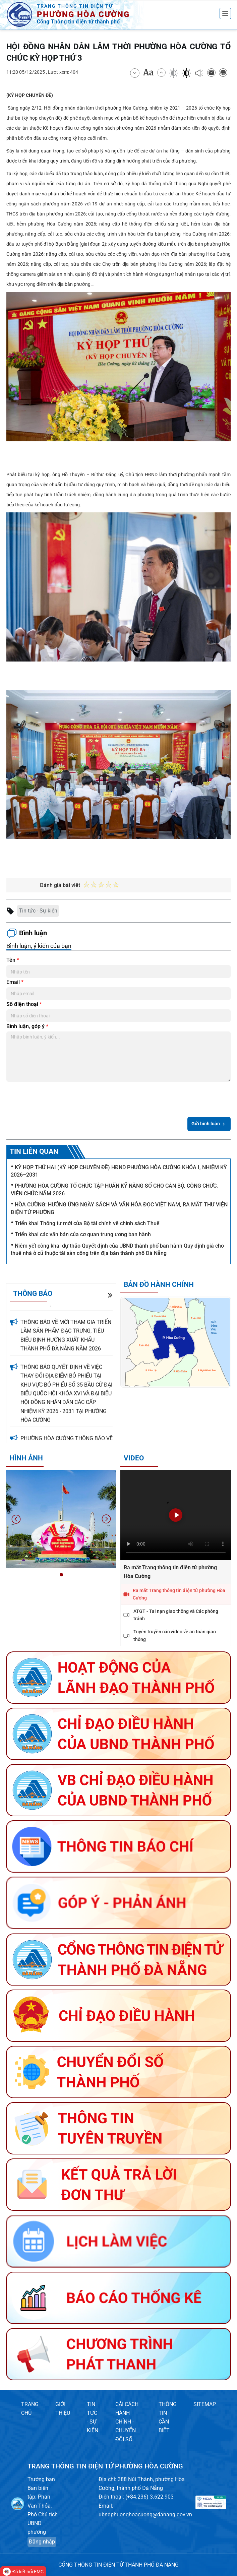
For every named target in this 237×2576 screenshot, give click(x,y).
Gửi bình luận (209, 1124)
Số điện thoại (24, 1004)
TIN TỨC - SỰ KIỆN (92, 2417)
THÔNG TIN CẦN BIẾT (168, 2417)
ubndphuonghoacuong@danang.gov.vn (145, 2514)
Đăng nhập (42, 2541)
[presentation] (57, 1098)
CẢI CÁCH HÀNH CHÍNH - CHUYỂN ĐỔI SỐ (126, 2422)
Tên (12, 960)
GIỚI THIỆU (62, 2408)
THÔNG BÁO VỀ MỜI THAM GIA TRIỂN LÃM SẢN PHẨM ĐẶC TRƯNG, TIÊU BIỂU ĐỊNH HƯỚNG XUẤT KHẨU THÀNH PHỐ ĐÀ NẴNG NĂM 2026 (65, 1344)
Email (14, 982)
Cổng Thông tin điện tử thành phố (78, 21)
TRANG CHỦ (30, 2408)
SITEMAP (204, 2404)
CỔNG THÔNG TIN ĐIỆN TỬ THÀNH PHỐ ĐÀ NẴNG (118, 2565)
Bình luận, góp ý (27, 1026)
